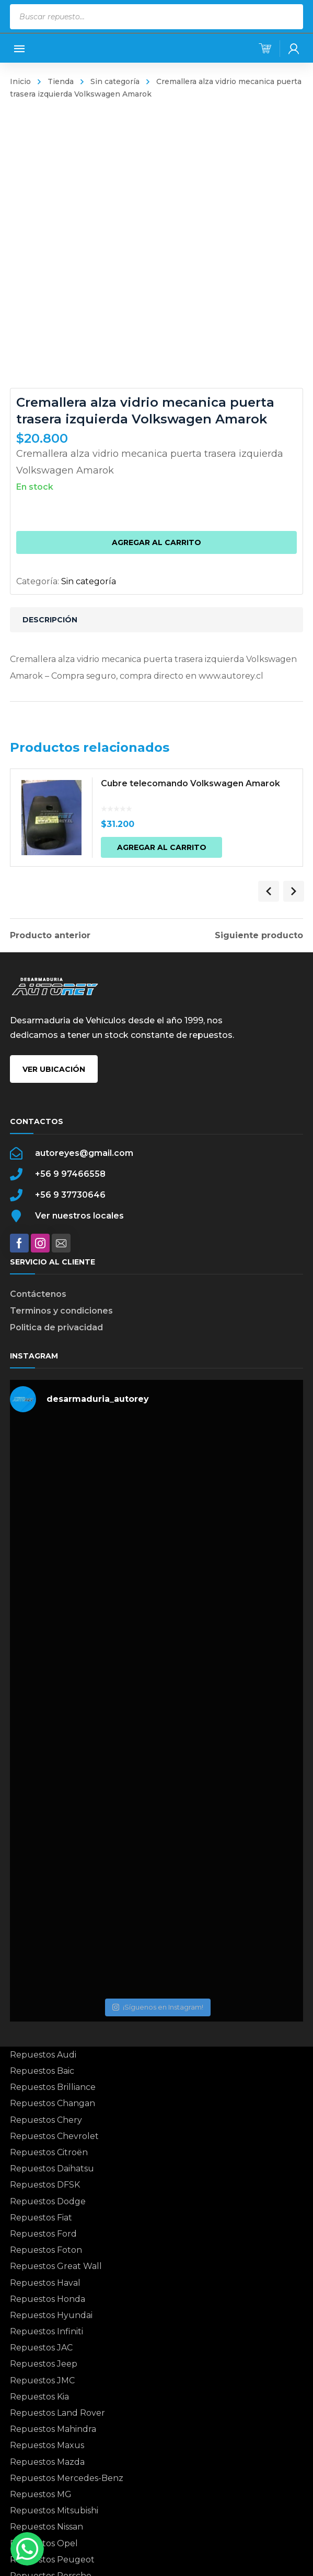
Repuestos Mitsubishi (54, 2510)
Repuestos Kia (39, 2397)
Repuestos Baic (42, 2071)
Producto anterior (50, 935)
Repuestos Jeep (43, 2364)
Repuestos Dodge (48, 2201)
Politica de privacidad (56, 1327)
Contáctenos (38, 1294)
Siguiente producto (259, 935)
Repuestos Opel (44, 2543)
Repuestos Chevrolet (54, 2136)
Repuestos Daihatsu (52, 2168)
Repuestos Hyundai (51, 2315)
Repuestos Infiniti (46, 2331)
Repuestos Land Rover (57, 2413)
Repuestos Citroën (49, 2152)
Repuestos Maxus (47, 2445)
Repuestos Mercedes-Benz (66, 2478)
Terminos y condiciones (61, 1311)
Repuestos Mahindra (53, 2429)
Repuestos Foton (46, 2250)
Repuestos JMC (42, 2380)
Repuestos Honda (47, 2299)
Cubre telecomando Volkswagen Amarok (197, 786)
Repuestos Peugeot (52, 2560)
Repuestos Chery (46, 2120)
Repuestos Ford (43, 2234)
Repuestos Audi (43, 2055)
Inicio (20, 81)
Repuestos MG (41, 2494)
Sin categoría (115, 81)
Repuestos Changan (52, 2103)
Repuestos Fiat (41, 2218)
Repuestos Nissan (46, 2527)
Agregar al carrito (156, 542)
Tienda (61, 81)
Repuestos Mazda (47, 2462)
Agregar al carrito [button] (168, 850)
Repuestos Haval (45, 2283)
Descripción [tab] (49, 619)
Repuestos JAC (41, 2348)
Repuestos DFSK (45, 2185)
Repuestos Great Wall (56, 2266)
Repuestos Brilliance (53, 2087)
